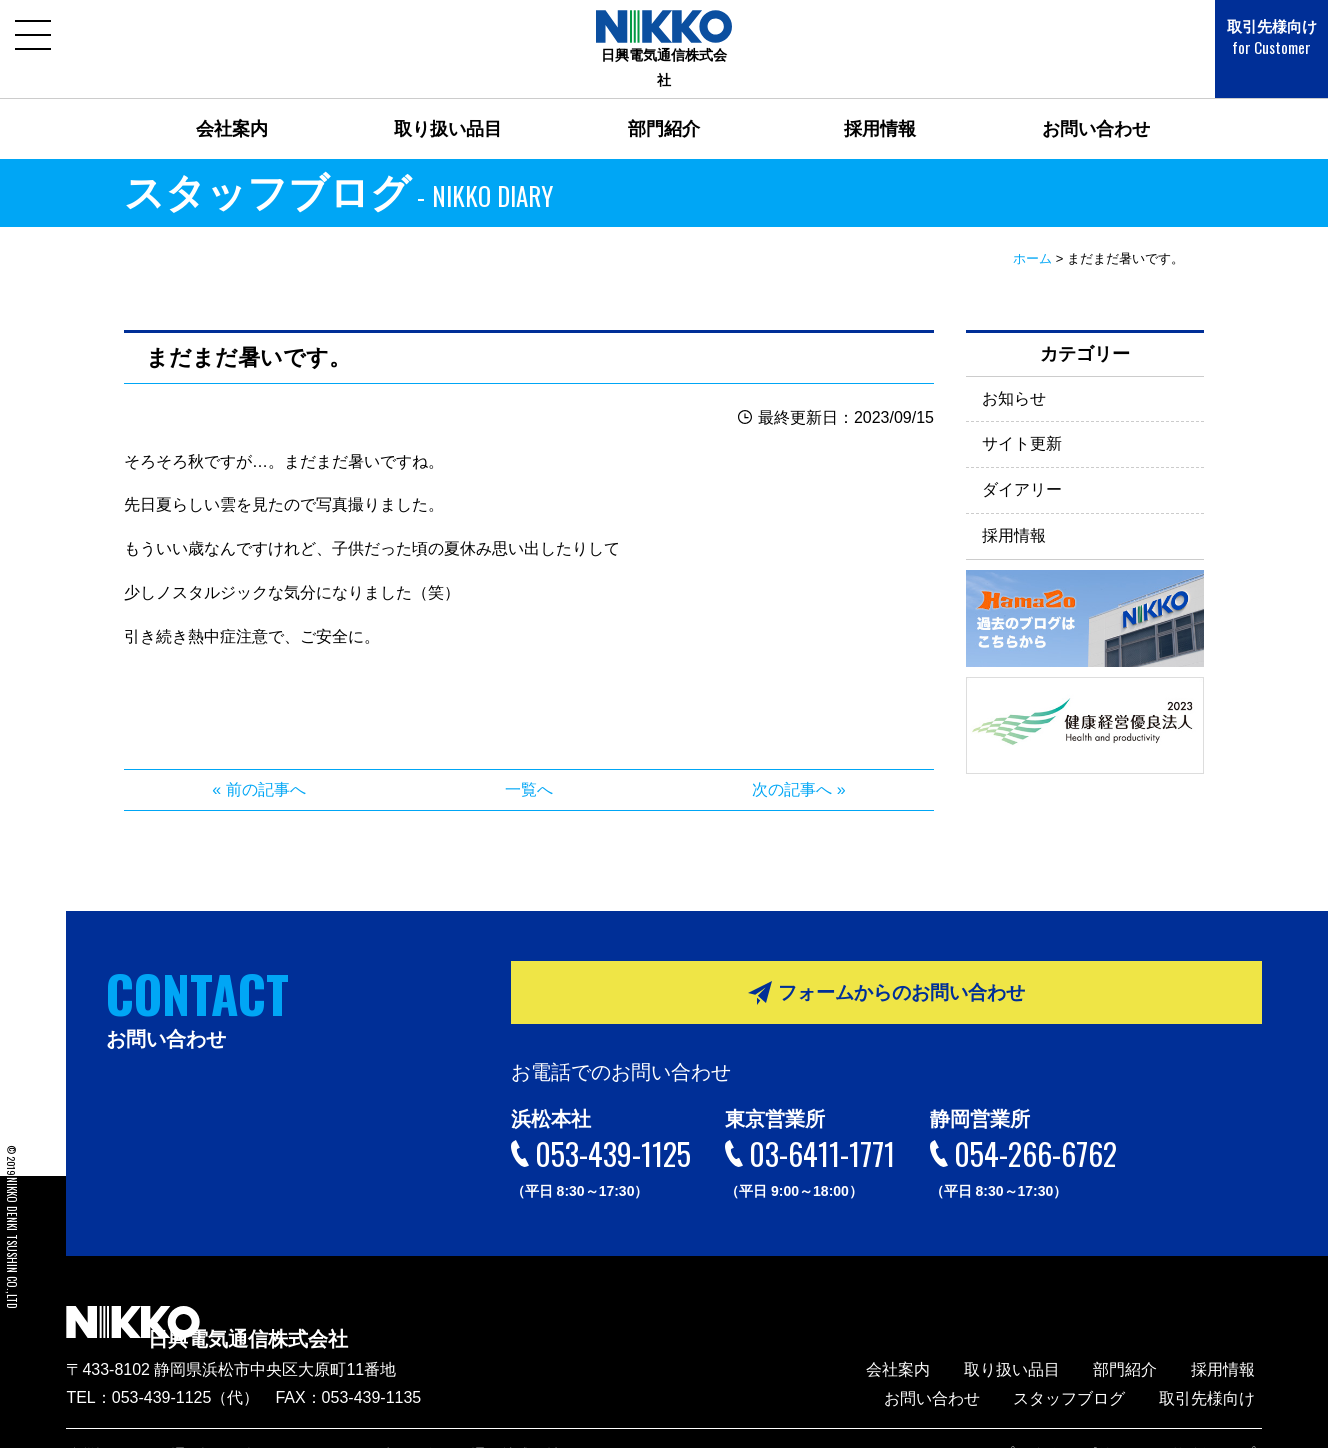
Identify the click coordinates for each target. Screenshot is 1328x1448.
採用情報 (880, 104)
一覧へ (529, 764)
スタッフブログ (1089, 1368)
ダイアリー (1022, 464)
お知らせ (1014, 372)
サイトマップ (1223, 1423)
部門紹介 (664, 104)
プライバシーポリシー (1101, 1423)
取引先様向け (1258, 37)
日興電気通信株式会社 (306, 1302)
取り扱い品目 (448, 104)
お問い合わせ (1096, 104)
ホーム (1032, 233)
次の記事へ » (798, 764)
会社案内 (232, 104)
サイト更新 (1022, 418)
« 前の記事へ (258, 764)
